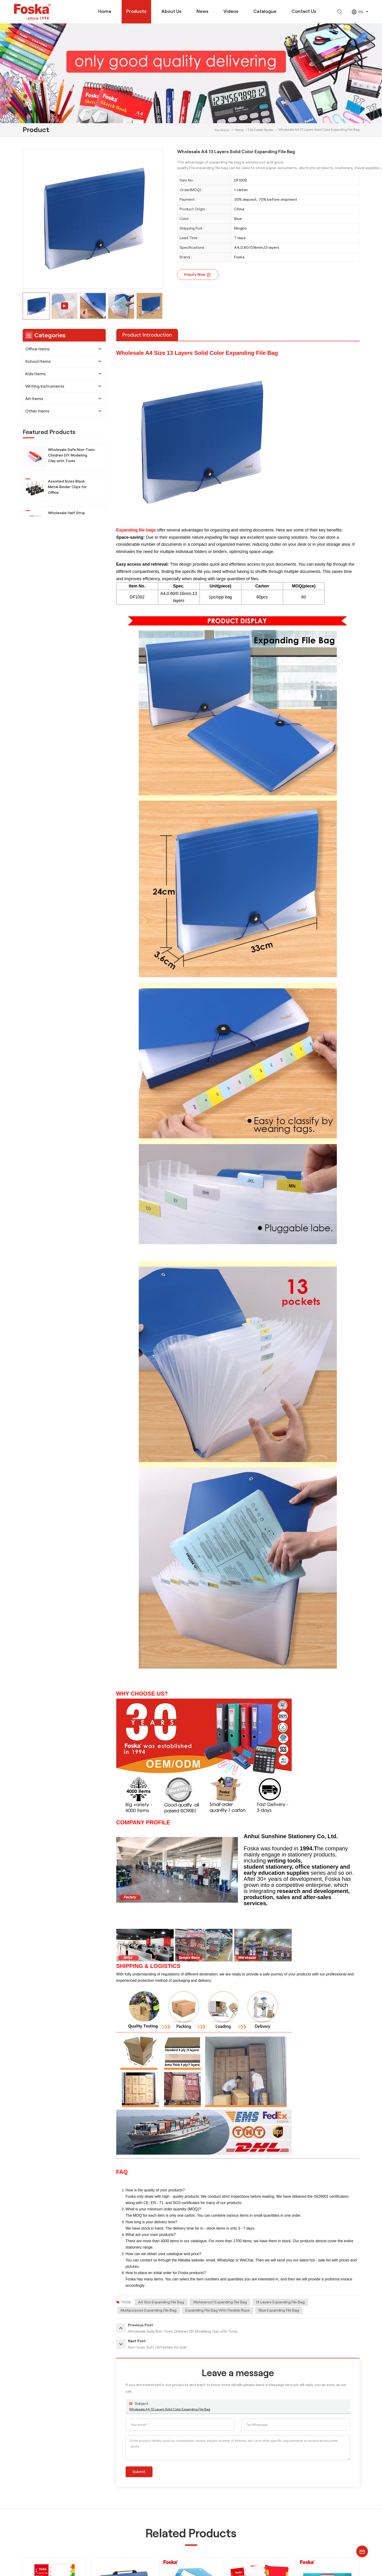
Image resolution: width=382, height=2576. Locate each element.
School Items (38, 361)
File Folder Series (260, 130)
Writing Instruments (44, 386)
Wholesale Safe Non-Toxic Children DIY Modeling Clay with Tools (71, 455)
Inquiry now (194, 274)
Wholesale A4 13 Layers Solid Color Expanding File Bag (169, 2409)
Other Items (37, 411)
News (202, 11)
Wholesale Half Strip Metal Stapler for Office (69, 515)
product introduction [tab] (147, 335)
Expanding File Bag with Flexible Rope (218, 2310)
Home (104, 11)
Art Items (34, 398)
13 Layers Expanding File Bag (280, 2302)
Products (136, 11)
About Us (171, 11)
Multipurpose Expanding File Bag (149, 2310)
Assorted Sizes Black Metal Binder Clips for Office (67, 486)
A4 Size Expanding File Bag (161, 2302)
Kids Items (35, 373)
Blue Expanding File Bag (279, 2310)
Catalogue (264, 11)
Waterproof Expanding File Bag (220, 2302)
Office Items (37, 349)
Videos (230, 11)
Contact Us (303, 11)
